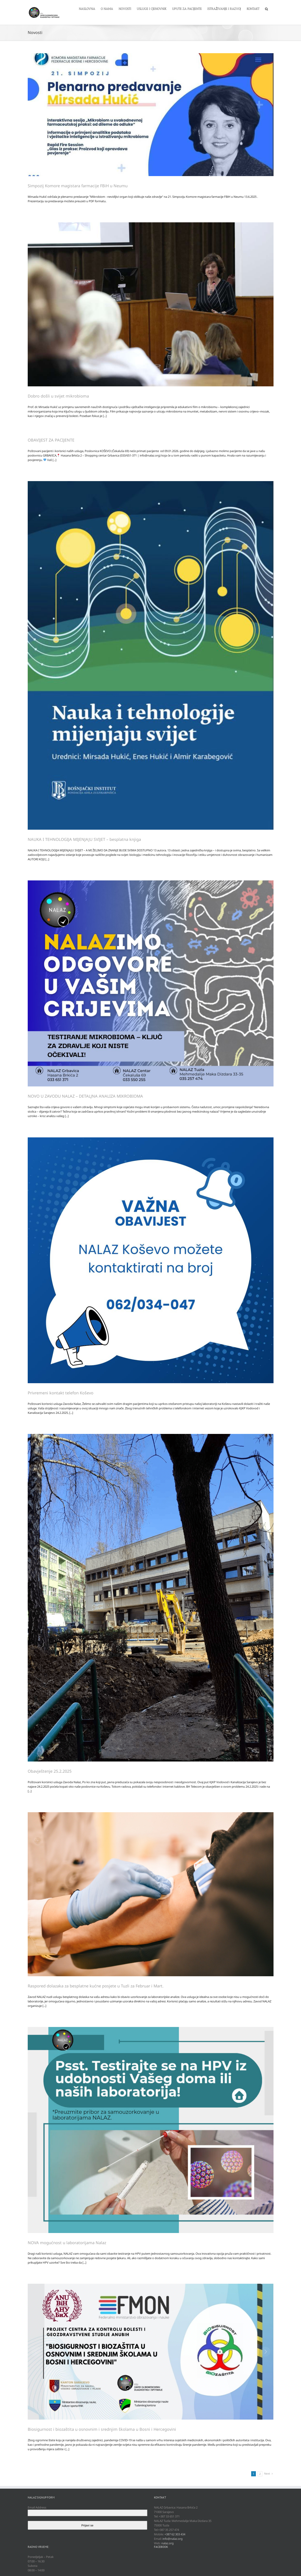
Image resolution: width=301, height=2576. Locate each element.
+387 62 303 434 (174, 2534)
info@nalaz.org (172, 2539)
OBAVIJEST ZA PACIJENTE (51, 440)
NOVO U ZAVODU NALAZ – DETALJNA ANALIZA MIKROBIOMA (85, 1096)
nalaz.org (167, 2543)
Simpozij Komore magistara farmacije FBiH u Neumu (78, 185)
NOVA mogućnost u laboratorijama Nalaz (67, 2242)
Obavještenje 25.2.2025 (50, 1771)
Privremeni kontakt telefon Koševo (60, 1392)
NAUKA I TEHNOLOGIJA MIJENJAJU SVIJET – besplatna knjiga (84, 839)
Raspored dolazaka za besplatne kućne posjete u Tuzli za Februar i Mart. (96, 1986)
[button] (266, 8)
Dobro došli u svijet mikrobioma (58, 396)
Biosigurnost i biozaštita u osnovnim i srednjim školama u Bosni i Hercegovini (102, 2429)
